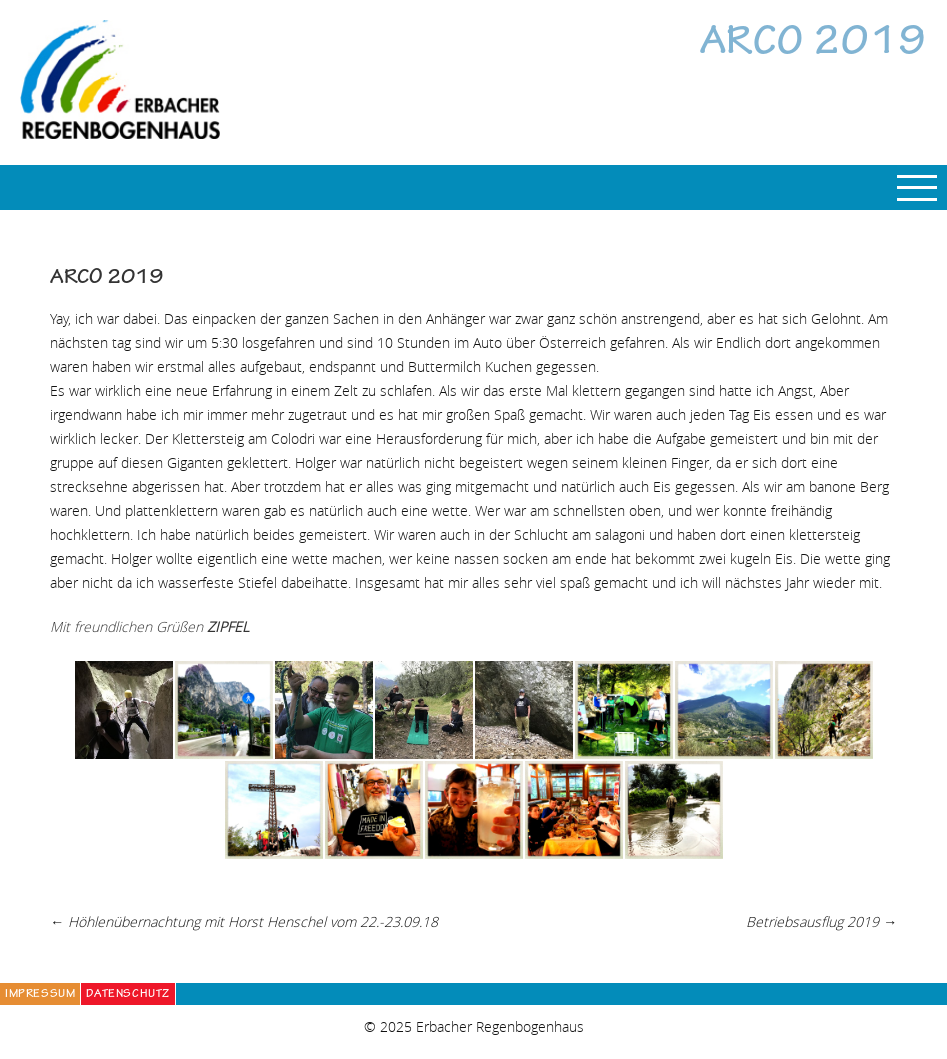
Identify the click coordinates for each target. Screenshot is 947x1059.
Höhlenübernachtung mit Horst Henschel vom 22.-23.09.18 (244, 921)
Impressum (40, 995)
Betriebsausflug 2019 (821, 921)
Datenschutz (128, 995)
